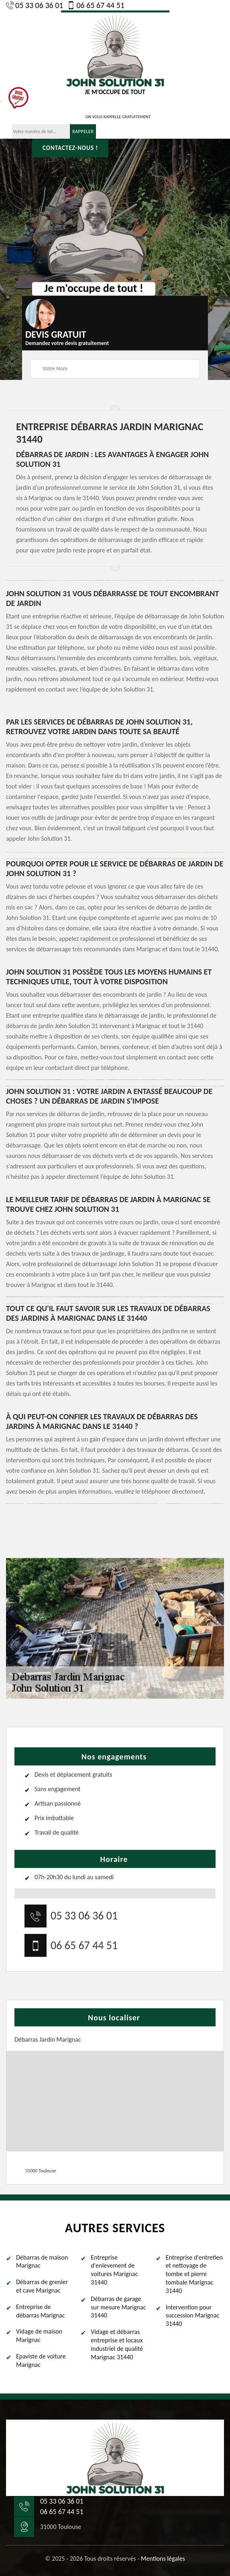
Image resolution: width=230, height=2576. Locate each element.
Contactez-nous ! (70, 148)
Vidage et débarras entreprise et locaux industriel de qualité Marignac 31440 (117, 2344)
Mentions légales (163, 2558)
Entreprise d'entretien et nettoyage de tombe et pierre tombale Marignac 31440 (194, 2274)
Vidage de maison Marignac (39, 2336)
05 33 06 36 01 (34, 5)
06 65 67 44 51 (95, 5)
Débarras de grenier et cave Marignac (42, 2286)
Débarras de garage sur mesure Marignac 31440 (118, 2307)
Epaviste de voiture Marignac (41, 2360)
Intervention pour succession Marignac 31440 (193, 2315)
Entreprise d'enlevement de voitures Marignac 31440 (114, 2270)
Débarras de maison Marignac (42, 2262)
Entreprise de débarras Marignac (40, 2311)
